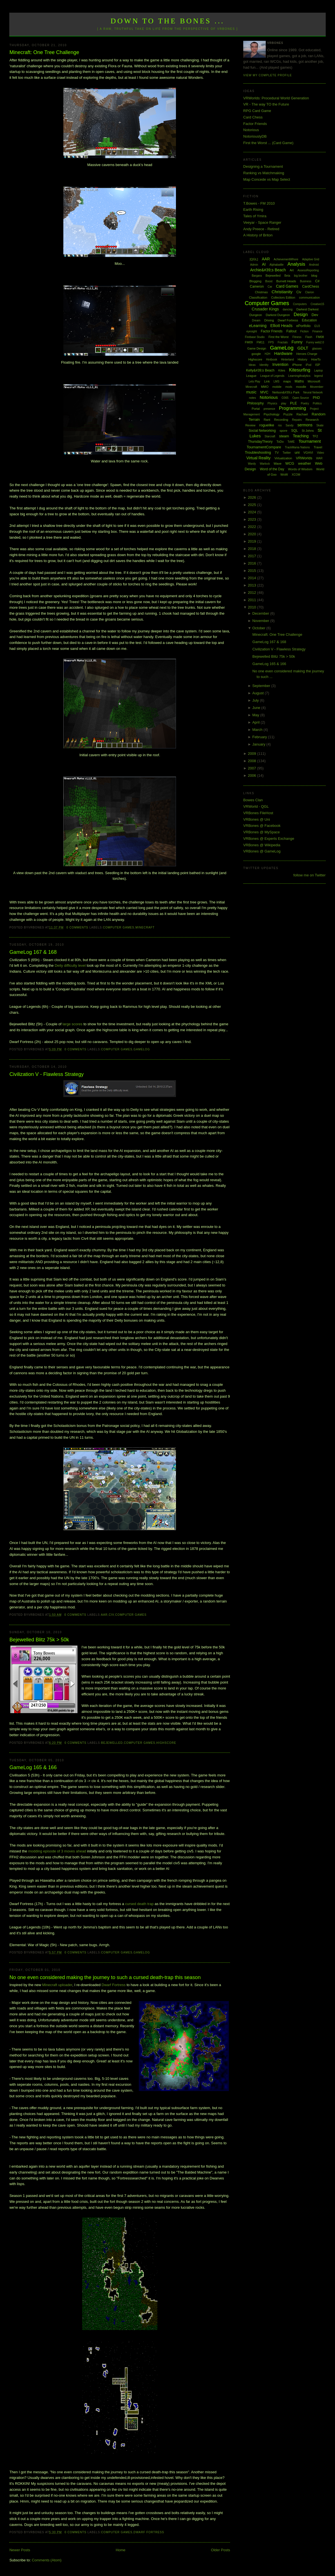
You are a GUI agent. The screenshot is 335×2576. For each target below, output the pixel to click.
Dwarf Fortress (114, 1985)
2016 (252, 563)
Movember (316, 386)
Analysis (296, 264)
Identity (264, 364)
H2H (267, 353)
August (258, 693)
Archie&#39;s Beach (268, 270)
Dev (315, 315)
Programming (292, 408)
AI (263, 264)
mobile (276, 386)
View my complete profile (267, 75)
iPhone (297, 364)
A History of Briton (258, 235)
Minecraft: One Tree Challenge (44, 52)
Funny (297, 342)
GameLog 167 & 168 (33, 952)
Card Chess (253, 117)
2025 (252, 505)
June (256, 708)
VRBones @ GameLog (261, 851)
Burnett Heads (286, 281)
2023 (252, 519)
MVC (264, 392)
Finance (317, 331)
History (302, 359)
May (256, 715)
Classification (258, 297)
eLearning (257, 325)
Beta (287, 275)
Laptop (318, 370)
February (260, 737)
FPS (271, 342)
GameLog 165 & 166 (33, 1767)
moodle (301, 386)
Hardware (283, 353)
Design (301, 314)
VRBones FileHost (258, 813)
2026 (252, 497)
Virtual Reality (258, 458)
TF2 (315, 436)
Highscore (166, 1742)
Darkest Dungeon (278, 315)
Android (314, 264)
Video (320, 452)
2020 (252, 534)
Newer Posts (19, 2550)
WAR (319, 458)
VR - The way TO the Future (266, 104)
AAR (104, 1614)
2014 (252, 578)
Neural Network (313, 392)
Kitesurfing (300, 370)
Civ (111, 1614)
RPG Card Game (257, 111)
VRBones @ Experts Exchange (268, 838)
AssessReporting (308, 270)
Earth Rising (253, 209)
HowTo (316, 359)
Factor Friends (255, 124)
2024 (252, 512)
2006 (252, 775)
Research (312, 419)
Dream (256, 320)
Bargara (257, 275)
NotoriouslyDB (255, 136)
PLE (293, 403)
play (283, 403)
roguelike (266, 425)
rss (280, 425)
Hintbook (271, 359)
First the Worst (279, 337)
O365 (285, 397)
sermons (304, 425)
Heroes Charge (307, 353)
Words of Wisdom (300, 469)
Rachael (302, 414)
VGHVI (308, 452)
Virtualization (283, 458)
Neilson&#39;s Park (286, 392)
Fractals (283, 342)
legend (318, 375)
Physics (272, 403)
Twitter (287, 452)
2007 (252, 768)
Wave (278, 463)
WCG (289, 463)
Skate (320, 425)
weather (304, 463)
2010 (252, 607)
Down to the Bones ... (168, 21)
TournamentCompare (264, 447)
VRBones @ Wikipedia (261, 845)
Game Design (256, 348)
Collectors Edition (283, 297)
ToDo (280, 441)
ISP (317, 364)
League (251, 375)
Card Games (287, 286)
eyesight (251, 331)
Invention (280, 364)
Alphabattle (276, 264)
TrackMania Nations (297, 447)
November (261, 621)
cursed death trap (139, 1904)
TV (277, 452)
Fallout (291, 331)
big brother (300, 275)
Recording (281, 419)
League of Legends (272, 375)
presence (269, 408)
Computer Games (119, 927)
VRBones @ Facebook (261, 825)
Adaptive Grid (310, 259)
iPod (308, 364)
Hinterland (287, 359)
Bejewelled (112, 1742)
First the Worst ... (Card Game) (268, 143)
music (251, 392)
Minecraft (145, 927)
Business (305, 281)
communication (309, 297)
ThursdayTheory (260, 442)
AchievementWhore (286, 259)
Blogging (255, 281)
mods (288, 386)
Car (269, 286)
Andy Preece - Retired (261, 229)
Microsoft (314, 381)
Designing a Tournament (263, 166)
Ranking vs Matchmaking (263, 173)
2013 (252, 585)
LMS (277, 381)
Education (309, 320)
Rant (267, 419)
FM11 (261, 342)
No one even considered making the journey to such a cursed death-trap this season (104, 1977)
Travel (318, 447)
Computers (300, 304)
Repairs (297, 419)
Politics (317, 403)
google (256, 353)
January (259, 744)
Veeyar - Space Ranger (262, 222)
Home (121, 2550)
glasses (317, 348)
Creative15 (317, 304)
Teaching (301, 436)
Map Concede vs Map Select (266, 179)
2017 (252, 556)
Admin (254, 264)
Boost (269, 281)
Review (250, 425)
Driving (269, 320)
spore (283, 430)
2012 (252, 592)
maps (287, 381)
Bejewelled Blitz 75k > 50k (39, 1639)
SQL (294, 431)
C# (317, 281)
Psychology (272, 414)
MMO (265, 386)
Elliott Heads (281, 325)
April (256, 722)
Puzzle (287, 414)
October (259, 628)
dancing (287, 309)
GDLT (302, 348)
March (257, 730)
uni (297, 452)
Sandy (289, 425)
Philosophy (255, 403)
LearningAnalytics (299, 375)
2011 (252, 600)
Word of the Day (272, 469)
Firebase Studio (255, 337)
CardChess (310, 286)
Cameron (256, 286)
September (261, 686)
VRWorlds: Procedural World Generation (276, 98)
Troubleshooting (258, 452)
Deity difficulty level (70, 965)
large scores (72, 1024)
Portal (256, 408)
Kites (281, 370)
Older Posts (220, 2550)
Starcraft (270, 436)
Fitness (297, 337)
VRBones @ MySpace (261, 832)
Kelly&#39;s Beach (260, 370)
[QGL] (254, 259)
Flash (308, 337)
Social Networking (262, 431)
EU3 (317, 326)
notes (252, 397)
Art (292, 270)
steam (284, 436)
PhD (316, 397)
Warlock (265, 463)
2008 (252, 761)
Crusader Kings (265, 309)
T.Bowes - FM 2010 (259, 203)
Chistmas (261, 292)
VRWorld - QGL (256, 806)
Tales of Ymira (254, 216)
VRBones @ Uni (256, 819)
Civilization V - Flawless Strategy (46, 1074)
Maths (299, 381)
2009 (252, 753)
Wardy (252, 463)
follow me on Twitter (309, 875)
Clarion (309, 292)
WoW (284, 474)
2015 (252, 571)
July (256, 700)
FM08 (320, 337)
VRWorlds (304, 458)
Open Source (300, 397)
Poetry (305, 403)
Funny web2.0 (315, 342)
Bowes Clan (253, 800)
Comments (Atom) (46, 2560)
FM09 (249, 342)
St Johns (308, 430)
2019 (252, 541)
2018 (252, 549)
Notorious (251, 130)
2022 (252, 527)
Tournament (310, 441)
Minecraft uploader (57, 1985)
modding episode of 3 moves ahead (57, 1851)
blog (314, 275)
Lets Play (254, 381)
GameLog (141, 1049)
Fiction (304, 331)
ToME (291, 441)
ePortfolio (303, 326)
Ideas (252, 364)
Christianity (282, 291)
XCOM (296, 474)
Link (267, 381)
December (261, 613)
